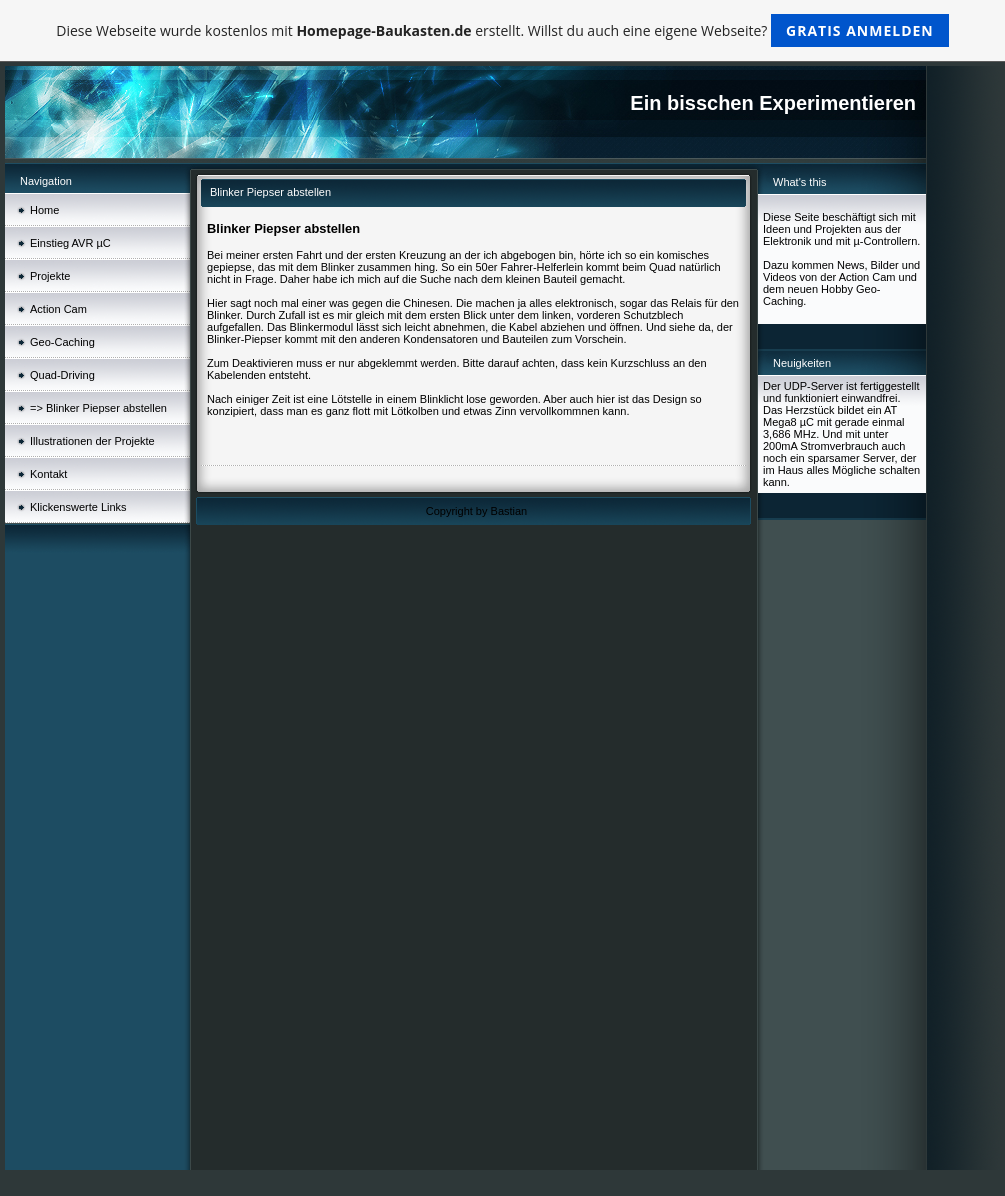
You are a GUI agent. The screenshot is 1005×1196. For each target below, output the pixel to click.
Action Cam (58, 309)
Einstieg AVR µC (70, 243)
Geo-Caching (62, 342)
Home (44, 210)
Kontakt (48, 474)
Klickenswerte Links (78, 507)
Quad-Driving (62, 375)
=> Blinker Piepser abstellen (98, 408)
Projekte (50, 276)
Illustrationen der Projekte (92, 441)
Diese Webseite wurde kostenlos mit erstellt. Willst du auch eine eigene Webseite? (502, 30)
